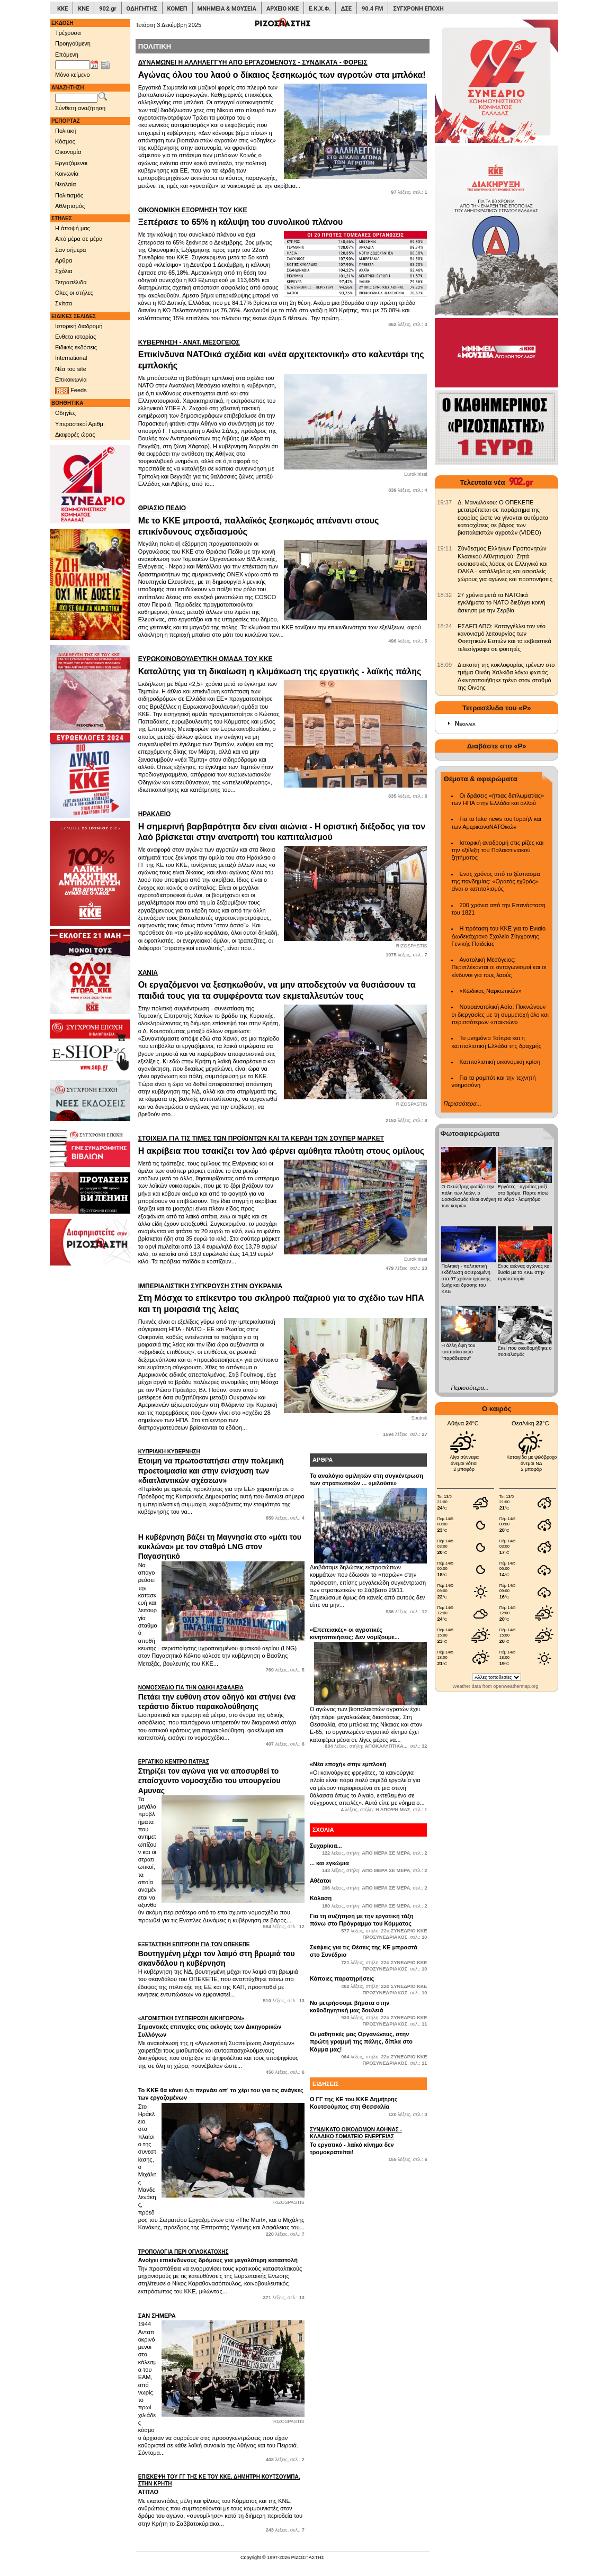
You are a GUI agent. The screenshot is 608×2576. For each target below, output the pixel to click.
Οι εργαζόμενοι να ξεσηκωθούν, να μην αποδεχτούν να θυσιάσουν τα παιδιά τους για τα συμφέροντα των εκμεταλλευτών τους (282, 984)
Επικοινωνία (71, 379)
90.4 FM (372, 8)
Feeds (71, 390)
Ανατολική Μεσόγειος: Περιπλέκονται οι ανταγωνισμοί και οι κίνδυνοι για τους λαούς (498, 967)
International (71, 358)
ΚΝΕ (83, 8)
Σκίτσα (63, 303)
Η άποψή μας (72, 228)
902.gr (107, 8)
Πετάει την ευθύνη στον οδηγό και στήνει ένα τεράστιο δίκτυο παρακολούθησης (221, 1697)
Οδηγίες (65, 413)
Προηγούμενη (73, 43)
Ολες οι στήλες (74, 293)
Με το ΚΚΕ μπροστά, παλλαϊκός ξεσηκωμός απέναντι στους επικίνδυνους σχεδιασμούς (282, 520)
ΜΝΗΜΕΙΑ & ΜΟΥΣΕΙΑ (227, 8)
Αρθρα (63, 260)
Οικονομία (68, 152)
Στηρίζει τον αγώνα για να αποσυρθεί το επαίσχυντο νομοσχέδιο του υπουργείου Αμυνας (221, 1776)
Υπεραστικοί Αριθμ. (80, 424)
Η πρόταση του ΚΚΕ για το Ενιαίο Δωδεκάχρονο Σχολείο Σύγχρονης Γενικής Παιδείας (498, 936)
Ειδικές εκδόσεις (76, 347)
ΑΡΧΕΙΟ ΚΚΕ (282, 8)
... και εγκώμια (329, 1863)
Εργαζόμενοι (71, 163)
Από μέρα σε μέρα (79, 239)
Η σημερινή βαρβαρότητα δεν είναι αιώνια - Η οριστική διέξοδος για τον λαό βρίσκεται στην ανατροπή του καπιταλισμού (282, 826)
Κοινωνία (66, 173)
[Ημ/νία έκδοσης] (72, 65)
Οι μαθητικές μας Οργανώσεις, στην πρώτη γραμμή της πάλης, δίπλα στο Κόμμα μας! (361, 2042)
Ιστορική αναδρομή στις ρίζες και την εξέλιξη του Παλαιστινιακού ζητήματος (497, 850)
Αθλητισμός (70, 206)
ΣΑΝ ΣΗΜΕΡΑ (157, 2315)
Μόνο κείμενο (72, 74)
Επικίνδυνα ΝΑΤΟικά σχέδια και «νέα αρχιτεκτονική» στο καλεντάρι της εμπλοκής (282, 354)
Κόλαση (321, 1898)
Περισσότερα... (462, 1103)
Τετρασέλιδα (71, 282)
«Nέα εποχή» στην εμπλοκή (348, 1764)
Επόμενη (66, 54)
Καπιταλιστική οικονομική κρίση (499, 1062)
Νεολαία (65, 184)
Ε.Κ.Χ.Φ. (319, 8)
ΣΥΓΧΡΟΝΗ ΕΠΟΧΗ (418, 8)
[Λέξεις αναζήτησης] (76, 98)
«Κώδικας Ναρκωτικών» (490, 991)
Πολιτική (65, 131)
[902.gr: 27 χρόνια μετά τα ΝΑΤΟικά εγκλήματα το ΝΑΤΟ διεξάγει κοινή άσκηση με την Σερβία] (444, 595)
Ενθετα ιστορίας (75, 336)
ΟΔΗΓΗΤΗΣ (142, 8)
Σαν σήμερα (70, 250)
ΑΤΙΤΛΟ (221, 2484)
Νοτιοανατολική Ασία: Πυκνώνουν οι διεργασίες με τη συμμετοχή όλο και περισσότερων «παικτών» (499, 1014)
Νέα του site (70, 369)
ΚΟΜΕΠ (177, 8)
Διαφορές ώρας (75, 434)
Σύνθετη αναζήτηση (80, 108)
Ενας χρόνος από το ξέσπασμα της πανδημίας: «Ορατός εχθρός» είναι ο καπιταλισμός (495, 881)
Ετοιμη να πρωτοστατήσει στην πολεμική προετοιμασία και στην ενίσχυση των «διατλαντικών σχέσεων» (221, 1466)
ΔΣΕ (346, 8)
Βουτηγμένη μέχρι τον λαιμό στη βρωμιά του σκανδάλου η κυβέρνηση (221, 1954)
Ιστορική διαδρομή (78, 326)
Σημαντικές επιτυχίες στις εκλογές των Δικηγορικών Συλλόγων (221, 2026)
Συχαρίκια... (326, 1845)
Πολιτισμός (69, 195)
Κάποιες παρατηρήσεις (342, 1978)
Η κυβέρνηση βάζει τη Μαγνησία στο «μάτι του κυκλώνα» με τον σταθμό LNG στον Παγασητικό (219, 1546)
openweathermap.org (515, 1686)
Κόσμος (65, 141)
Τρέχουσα (68, 33)
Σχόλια (64, 271)
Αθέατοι (320, 1880)
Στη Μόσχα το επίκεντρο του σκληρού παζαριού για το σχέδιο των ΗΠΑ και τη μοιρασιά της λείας (282, 1298)
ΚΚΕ (62, 8)
